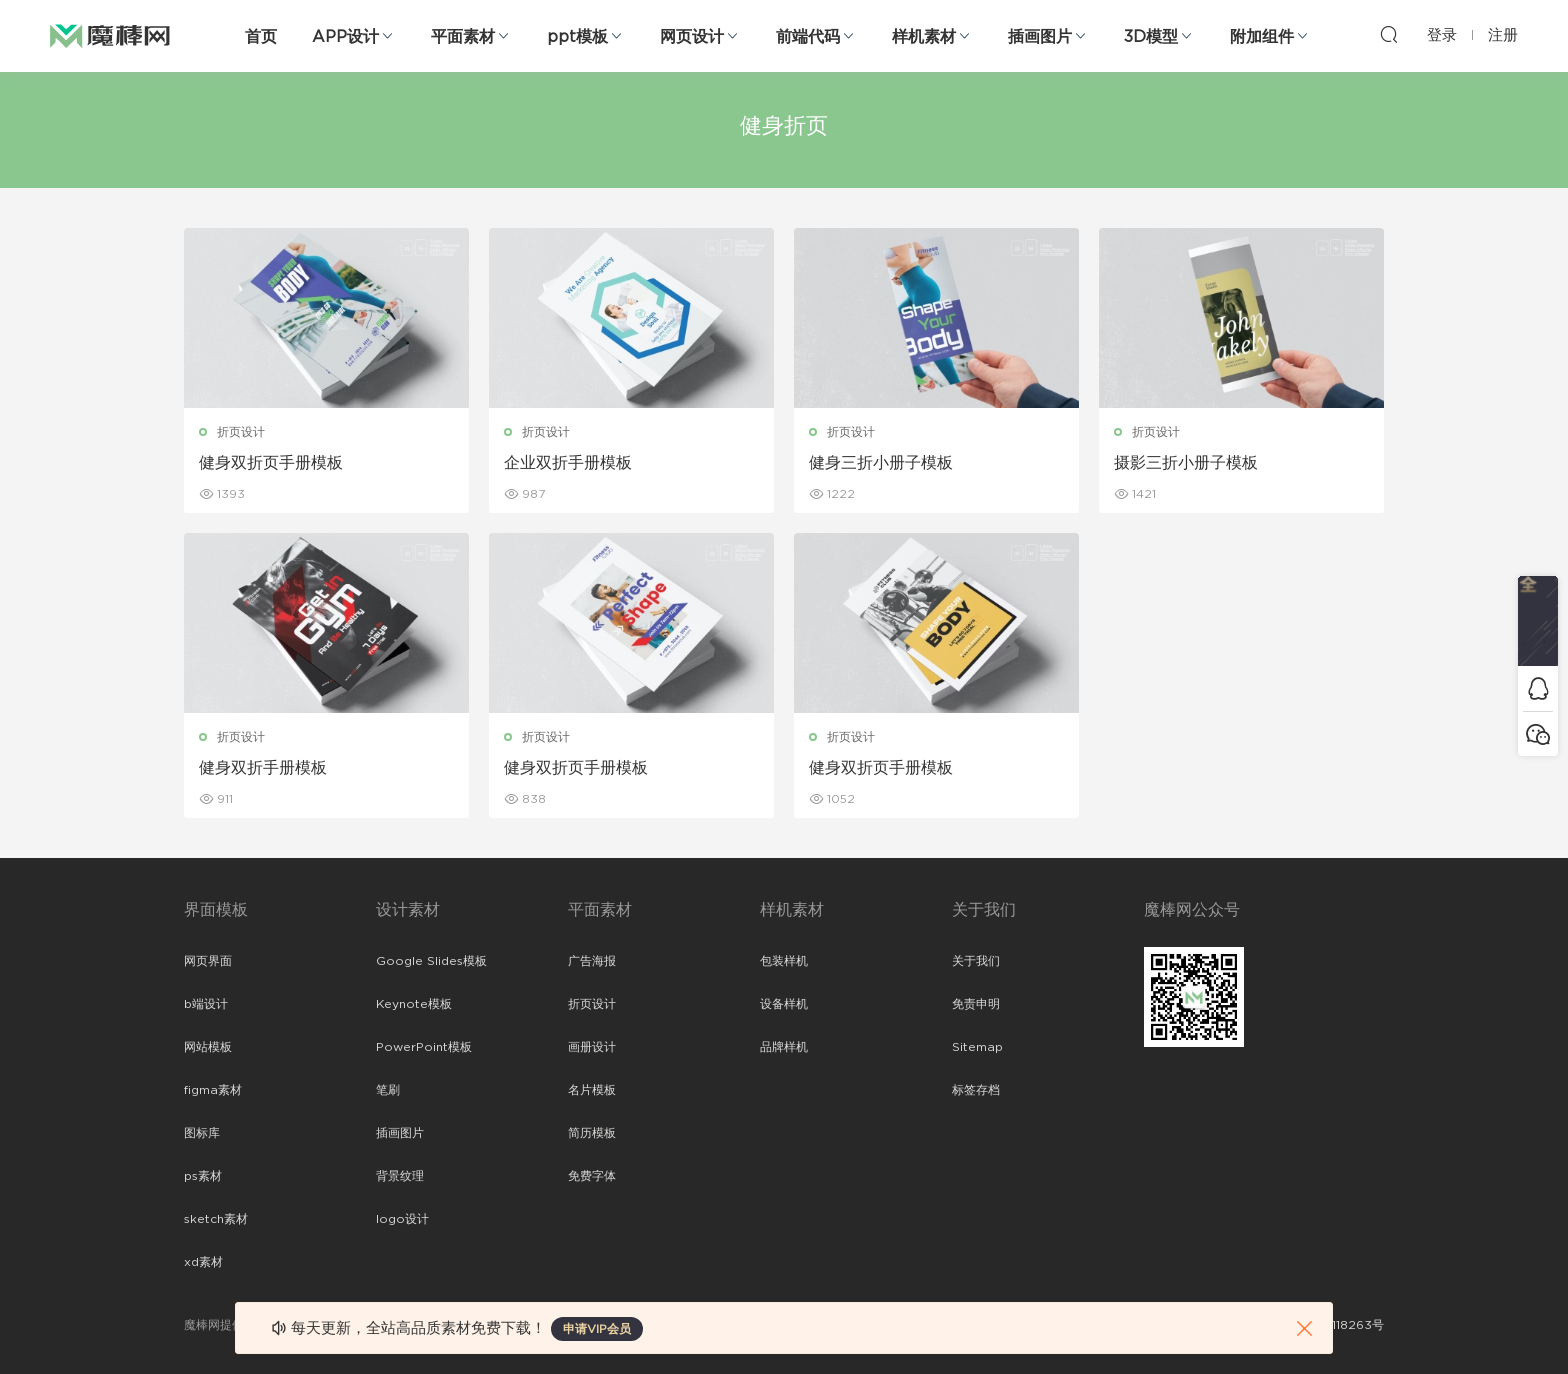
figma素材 (213, 1090)
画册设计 (592, 1047)
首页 (261, 37)
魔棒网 (110, 35)
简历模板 (592, 1133)
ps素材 (203, 1176)
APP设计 (345, 37)
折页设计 (241, 432)
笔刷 (388, 1090)
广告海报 (592, 961)
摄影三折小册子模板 (1186, 463)
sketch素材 (216, 1219)
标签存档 (976, 1090)
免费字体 (592, 1176)
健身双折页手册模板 (271, 463)
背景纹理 (400, 1176)
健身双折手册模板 (263, 768)
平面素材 (463, 37)
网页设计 (692, 37)
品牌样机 (784, 1047)
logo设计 (402, 1219)
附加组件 (1262, 37)
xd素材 (203, 1262)
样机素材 (924, 37)
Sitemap (977, 1047)
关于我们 (976, 961)
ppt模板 (577, 37)
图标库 (202, 1133)
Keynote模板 (414, 1004)
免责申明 (976, 1004)
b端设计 (206, 1004)
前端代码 (808, 37)
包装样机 (784, 961)
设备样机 (784, 1004)
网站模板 (208, 1047)
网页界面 (208, 961)
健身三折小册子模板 (881, 463)
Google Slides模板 (431, 961)
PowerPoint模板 (424, 1047)
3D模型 (1151, 37)
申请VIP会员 (597, 1329)
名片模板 (592, 1090)
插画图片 (1040, 37)
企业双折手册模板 (568, 463)
